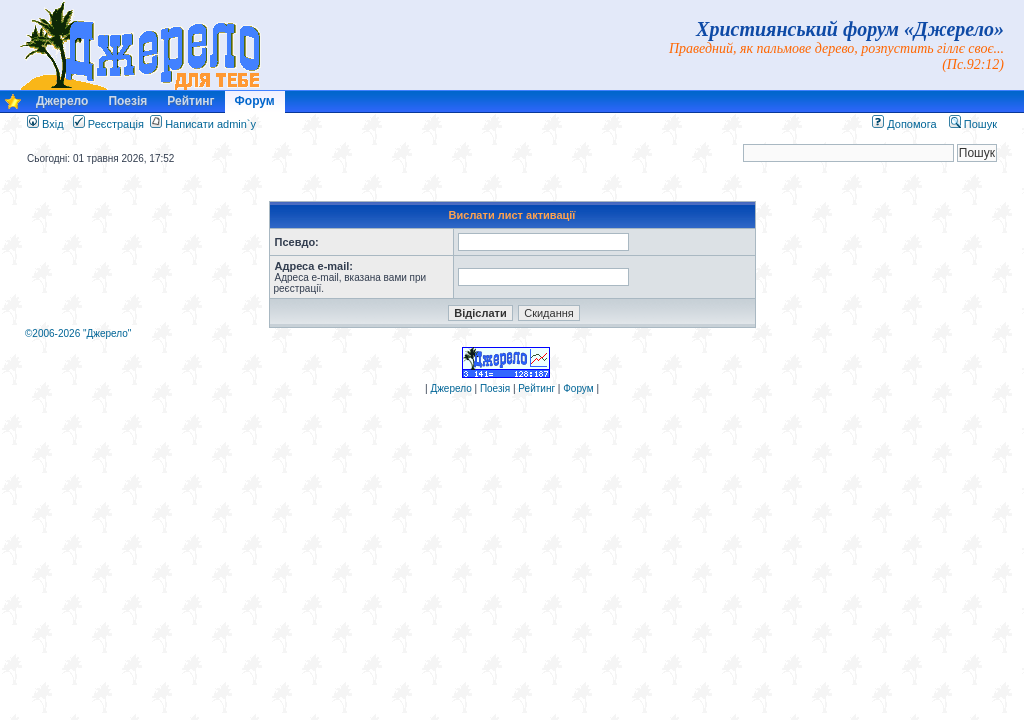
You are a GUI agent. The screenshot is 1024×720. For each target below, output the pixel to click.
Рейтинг (190, 101)
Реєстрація (108, 124)
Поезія (127, 101)
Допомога (904, 124)
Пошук (973, 124)
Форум (255, 101)
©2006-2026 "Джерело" (78, 333)
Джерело (62, 101)
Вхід (45, 124)
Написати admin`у (210, 124)
